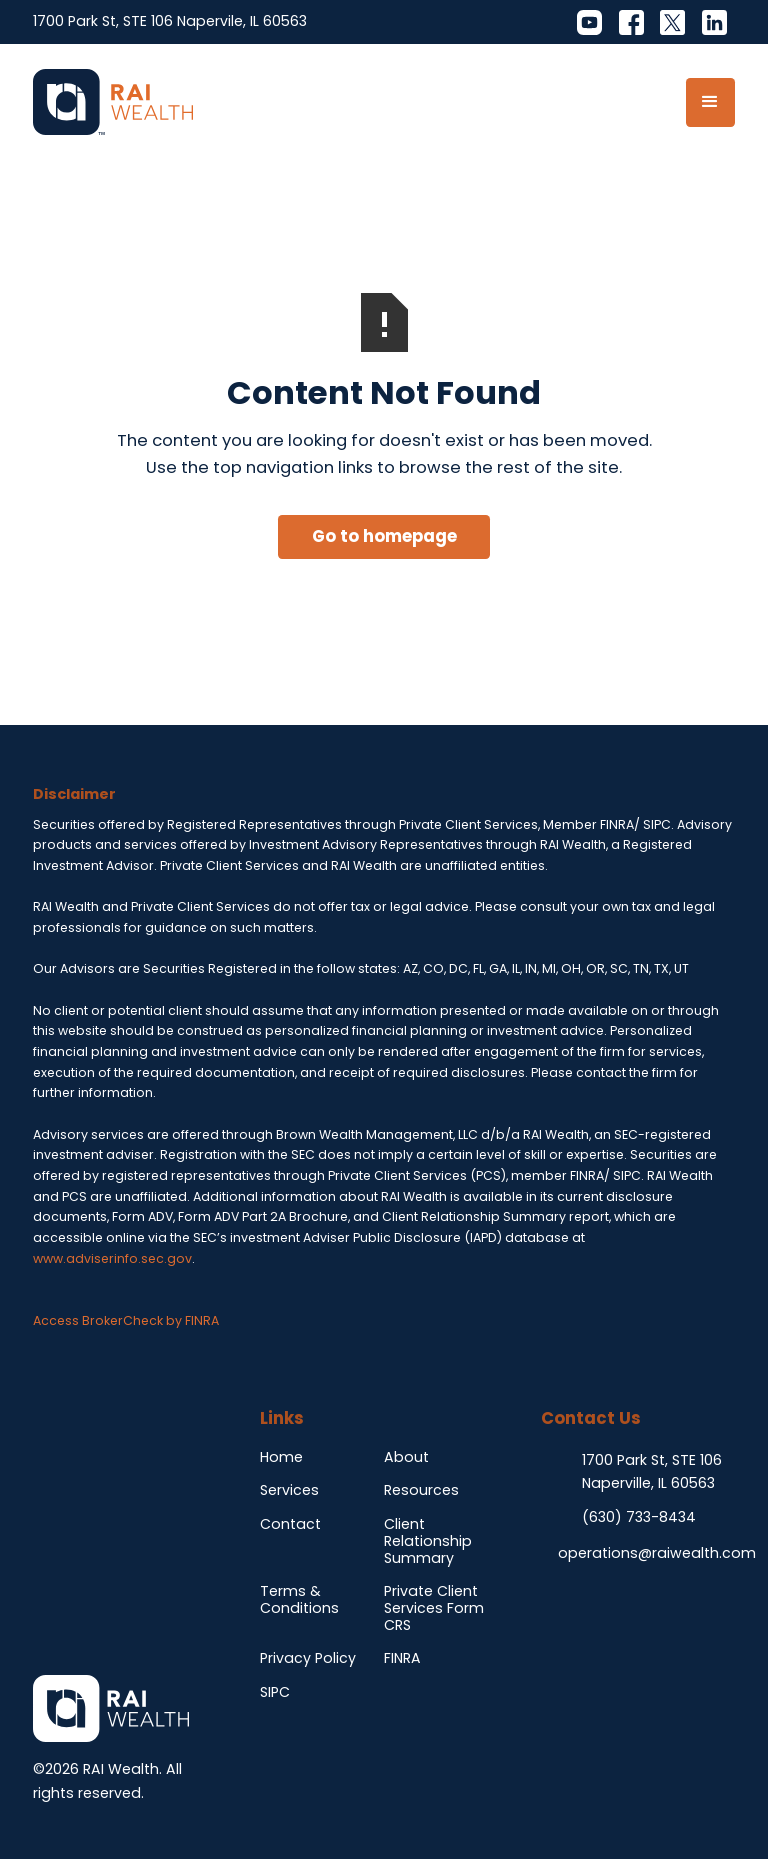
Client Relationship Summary (428, 1541)
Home (281, 1457)
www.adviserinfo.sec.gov (112, 1258)
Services (289, 1490)
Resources (421, 1490)
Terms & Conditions (299, 1599)
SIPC (275, 1692)
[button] (710, 102)
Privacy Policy (308, 1658)
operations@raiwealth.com (657, 1553)
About (406, 1457)
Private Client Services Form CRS (434, 1608)
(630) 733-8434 (639, 1517)
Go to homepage (384, 536)
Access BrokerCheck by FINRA (126, 1320)
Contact (290, 1524)
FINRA (402, 1658)
